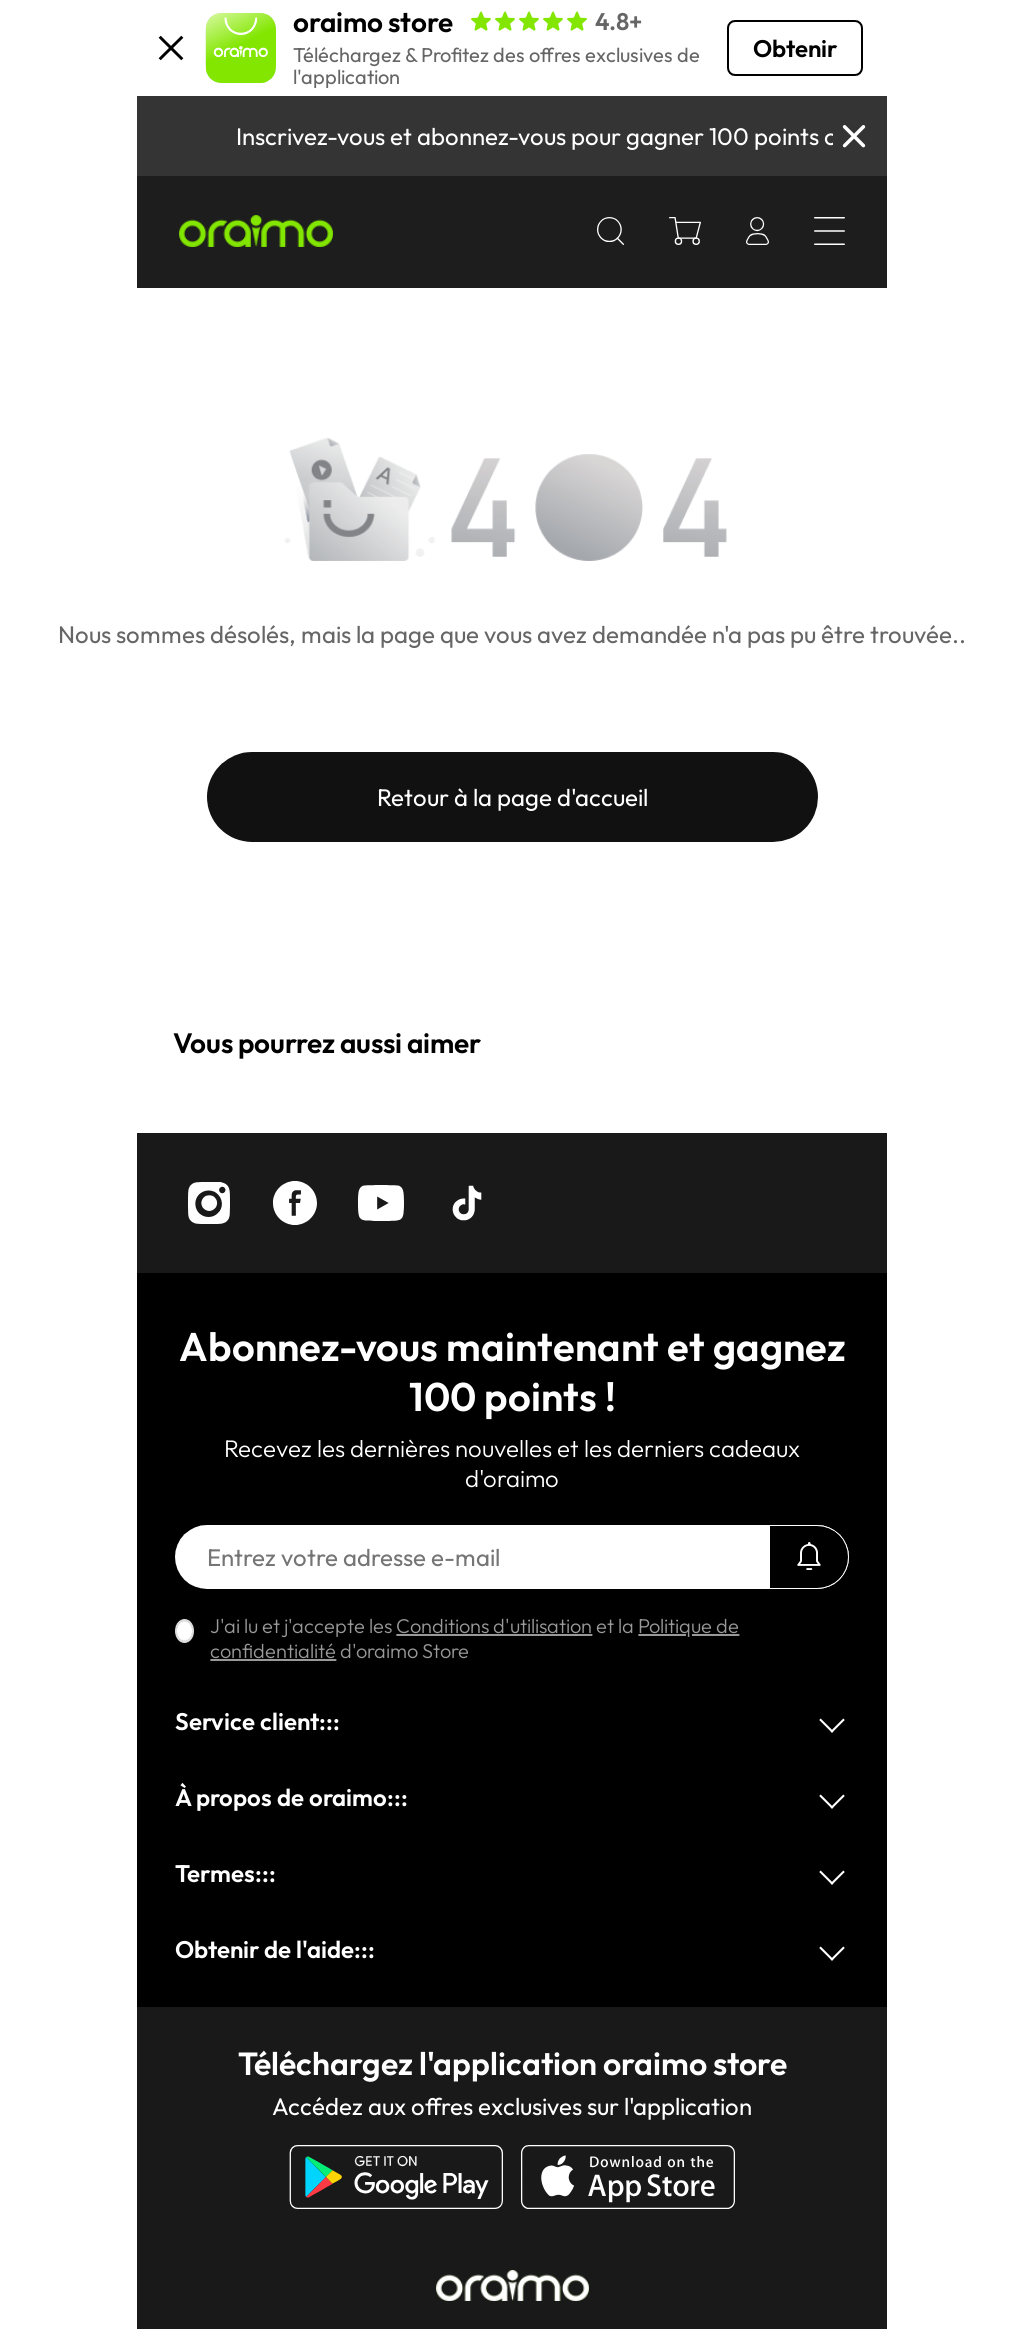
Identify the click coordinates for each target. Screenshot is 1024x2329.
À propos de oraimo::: (291, 1797)
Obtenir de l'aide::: (275, 1949)
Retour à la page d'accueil (512, 797)
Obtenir (795, 48)
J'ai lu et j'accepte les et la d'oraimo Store (474, 1638)
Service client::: (257, 1721)
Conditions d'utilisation (494, 1625)
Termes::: (225, 1873)
